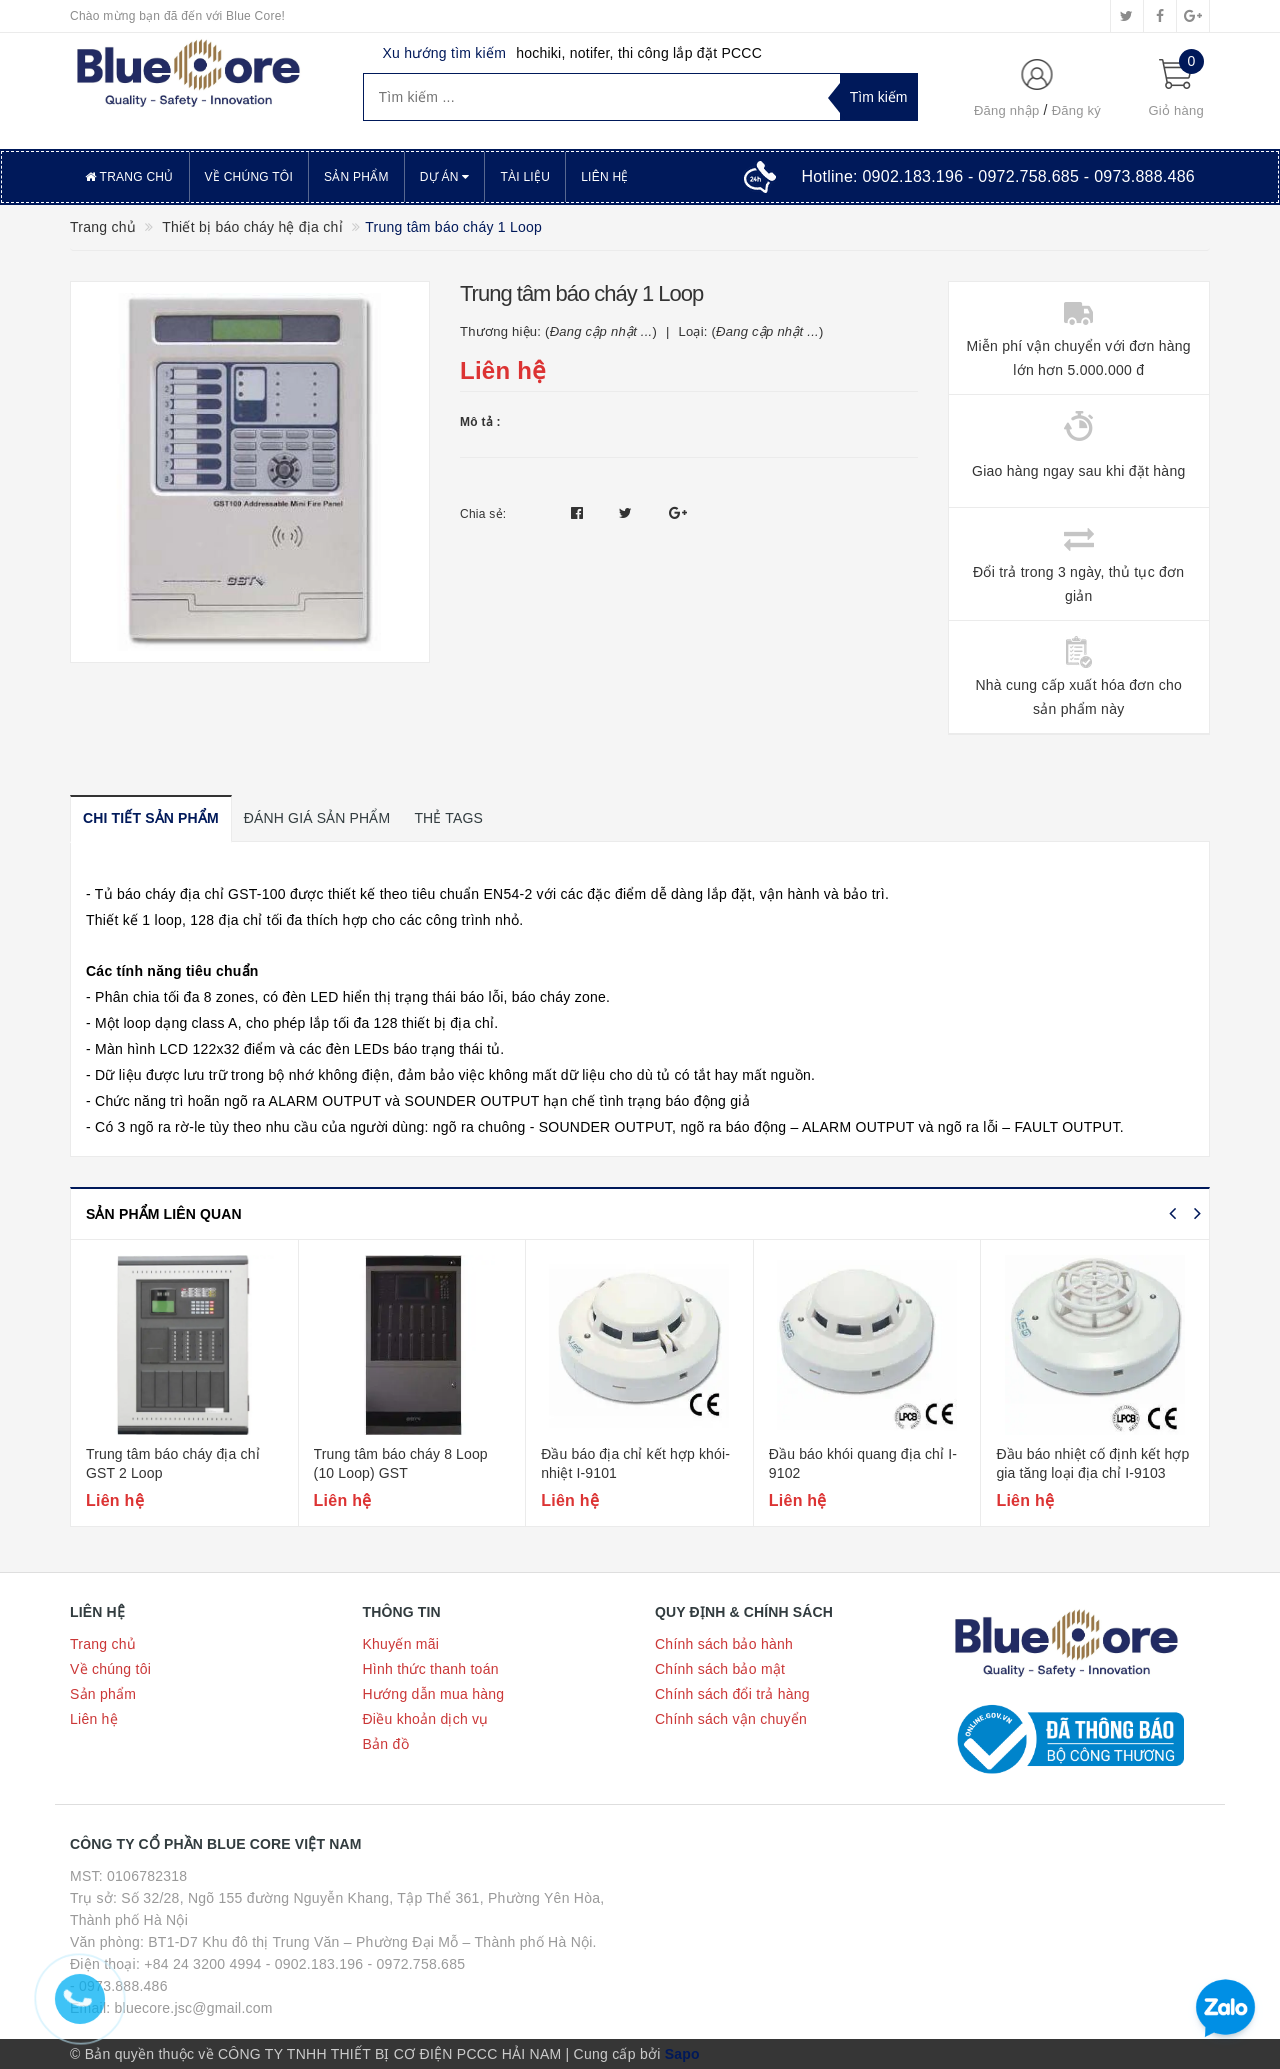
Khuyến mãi (401, 1644)
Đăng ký (1076, 110)
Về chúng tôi (249, 177)
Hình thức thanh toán (431, 1669)
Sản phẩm (356, 177)
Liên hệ (604, 177)
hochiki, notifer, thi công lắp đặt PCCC (639, 53)
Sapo (682, 2054)
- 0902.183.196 (315, 1964)
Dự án (445, 177)
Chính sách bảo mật (720, 1669)
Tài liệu (525, 177)
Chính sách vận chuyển (731, 1719)
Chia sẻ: (483, 514)
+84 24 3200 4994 (202, 1964)
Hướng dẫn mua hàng (434, 1694)
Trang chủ (129, 177)
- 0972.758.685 (417, 1964)
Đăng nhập (1007, 110)
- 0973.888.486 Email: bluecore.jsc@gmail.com (171, 1997)
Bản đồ (386, 1744)
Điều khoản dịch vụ (426, 1719)
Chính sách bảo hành (724, 1644)
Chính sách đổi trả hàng (732, 1694)
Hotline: (998, 176)
